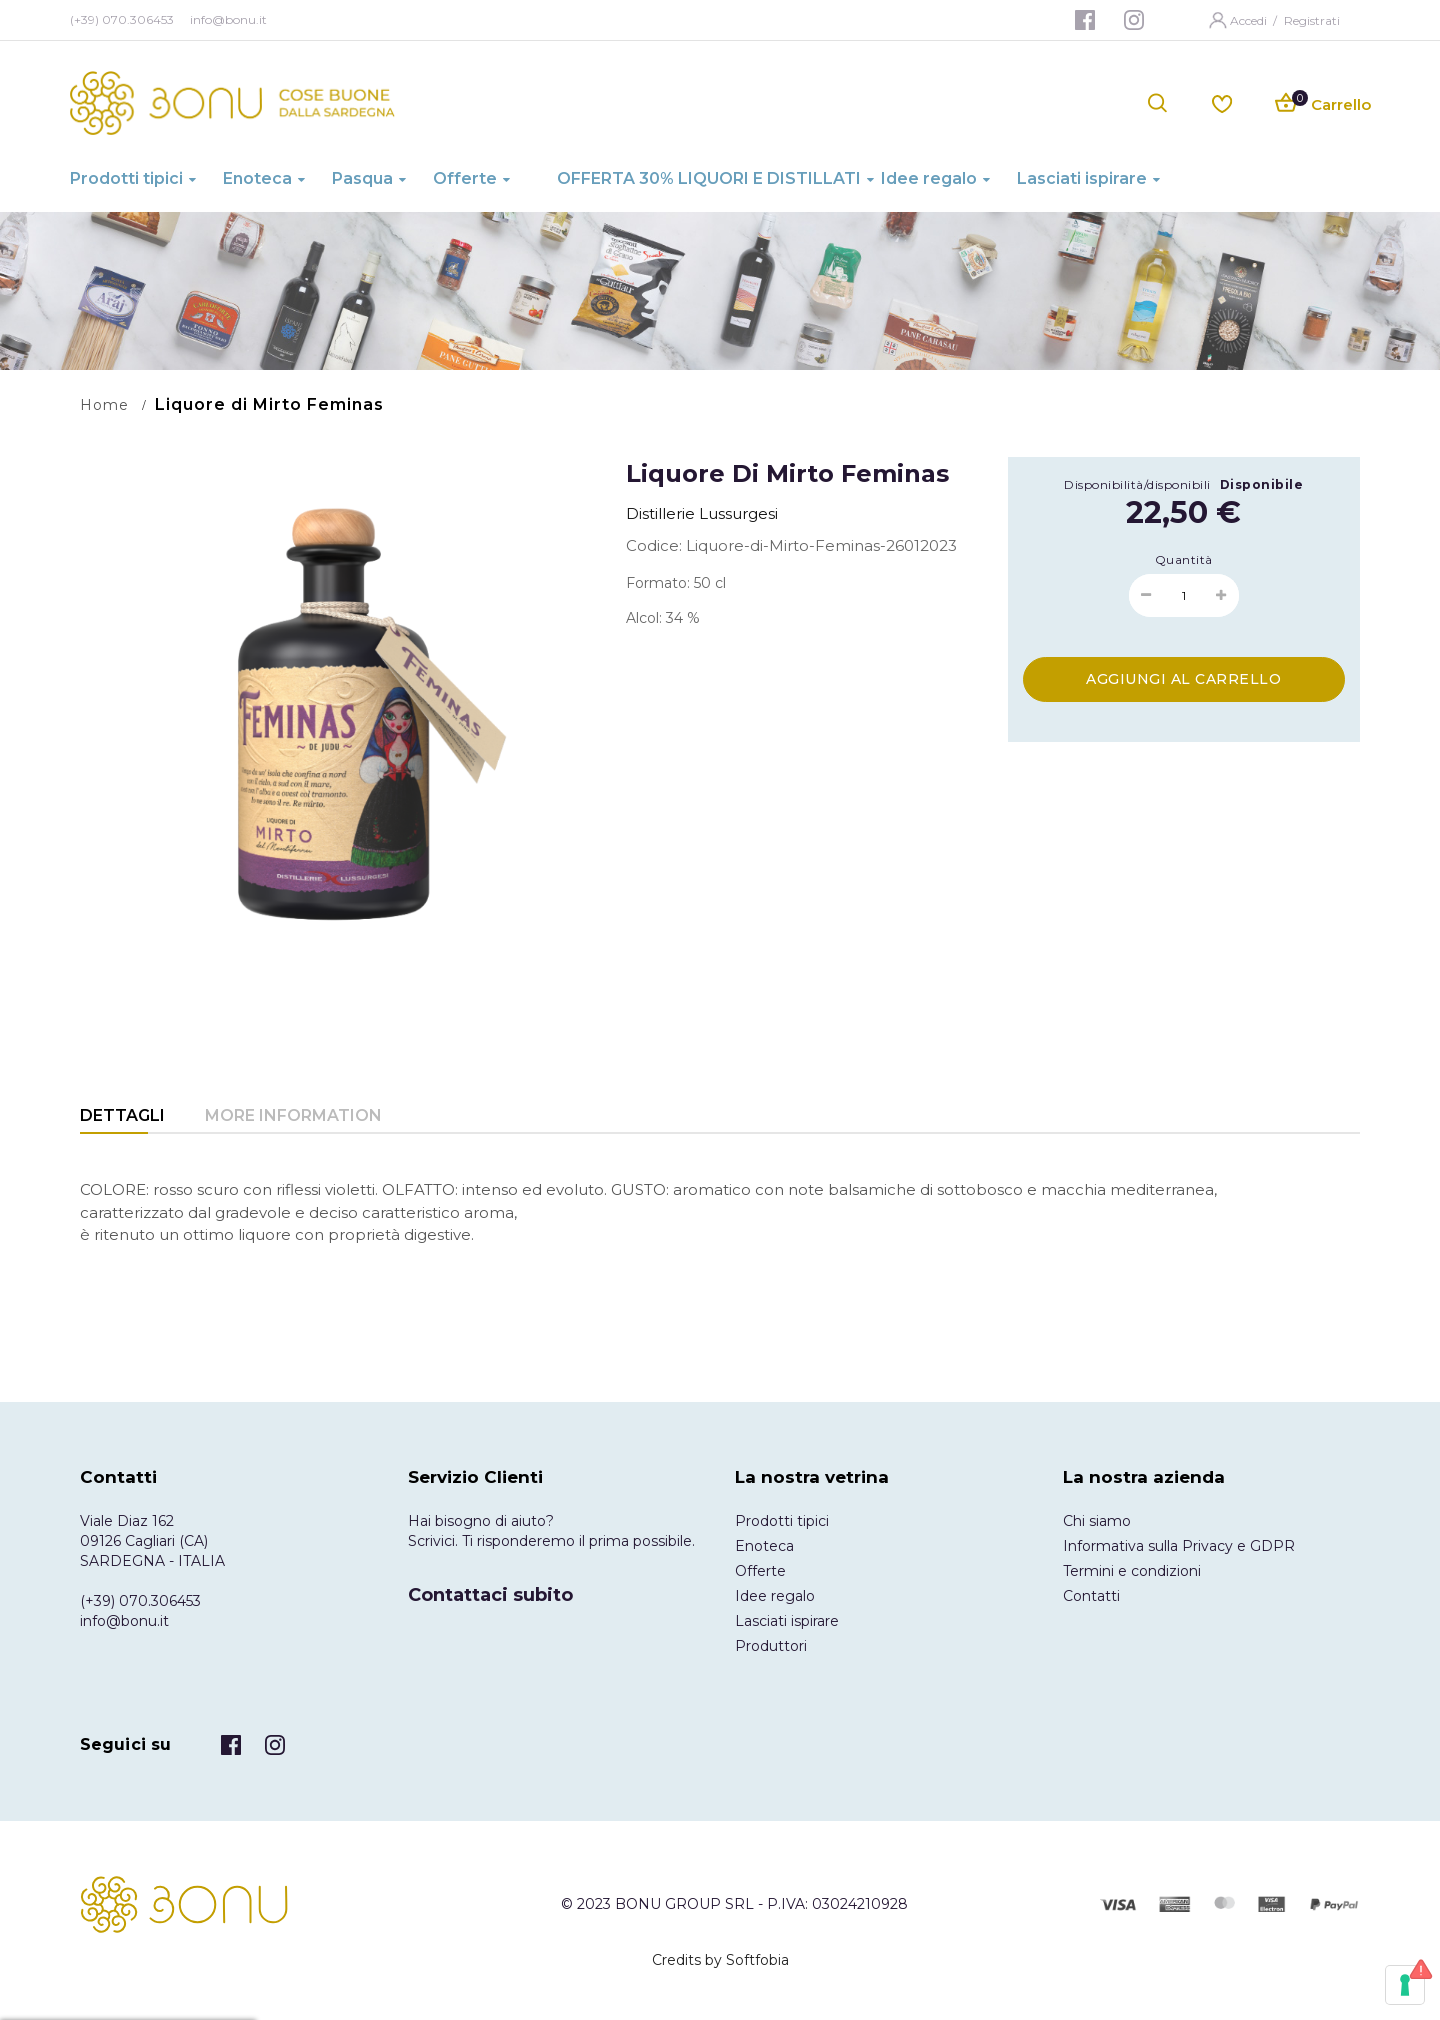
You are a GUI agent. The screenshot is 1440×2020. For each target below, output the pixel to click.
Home (104, 405)
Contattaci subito (490, 1595)
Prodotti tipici (782, 1521)
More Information (293, 1115)
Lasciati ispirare (787, 1621)
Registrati (1312, 20)
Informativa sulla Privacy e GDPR (1179, 1546)
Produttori (771, 1646)
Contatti (1091, 1596)
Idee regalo (775, 1596)
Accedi (1250, 20)
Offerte (760, 1571)
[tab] (122, 1117)
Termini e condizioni (1132, 1571)
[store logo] (232, 103)
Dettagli (122, 1115)
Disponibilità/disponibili (1137, 484)
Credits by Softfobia (720, 1960)
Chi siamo (1097, 1521)
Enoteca (764, 1546)
